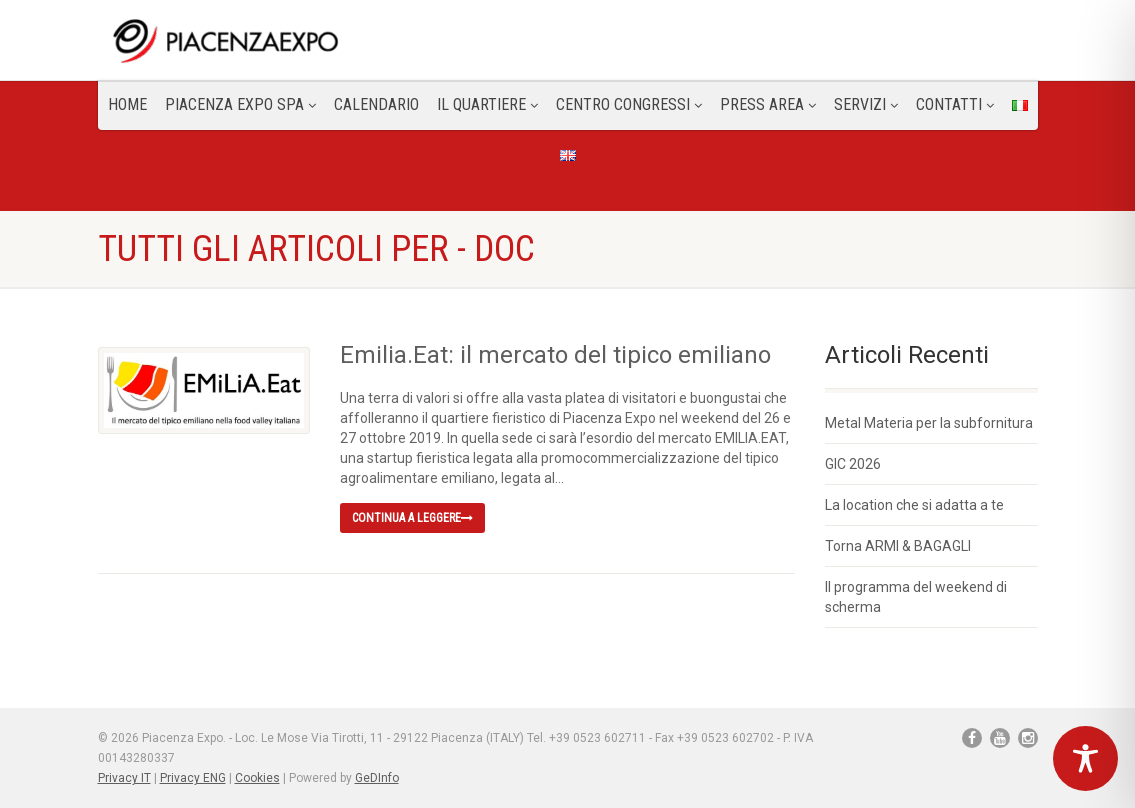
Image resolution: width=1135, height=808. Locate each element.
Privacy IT (124, 778)
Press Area (768, 104)
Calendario (376, 104)
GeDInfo (377, 778)
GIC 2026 (853, 464)
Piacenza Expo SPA (240, 104)
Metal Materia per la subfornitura (929, 423)
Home (127, 104)
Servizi (866, 104)
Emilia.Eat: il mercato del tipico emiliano (555, 355)
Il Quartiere (487, 104)
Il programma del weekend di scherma (916, 597)
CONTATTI (955, 104)
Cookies (257, 778)
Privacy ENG (193, 778)
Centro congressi (629, 104)
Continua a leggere (412, 518)
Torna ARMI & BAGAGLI (898, 546)
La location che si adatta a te (914, 505)
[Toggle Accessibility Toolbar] (1085, 758)
